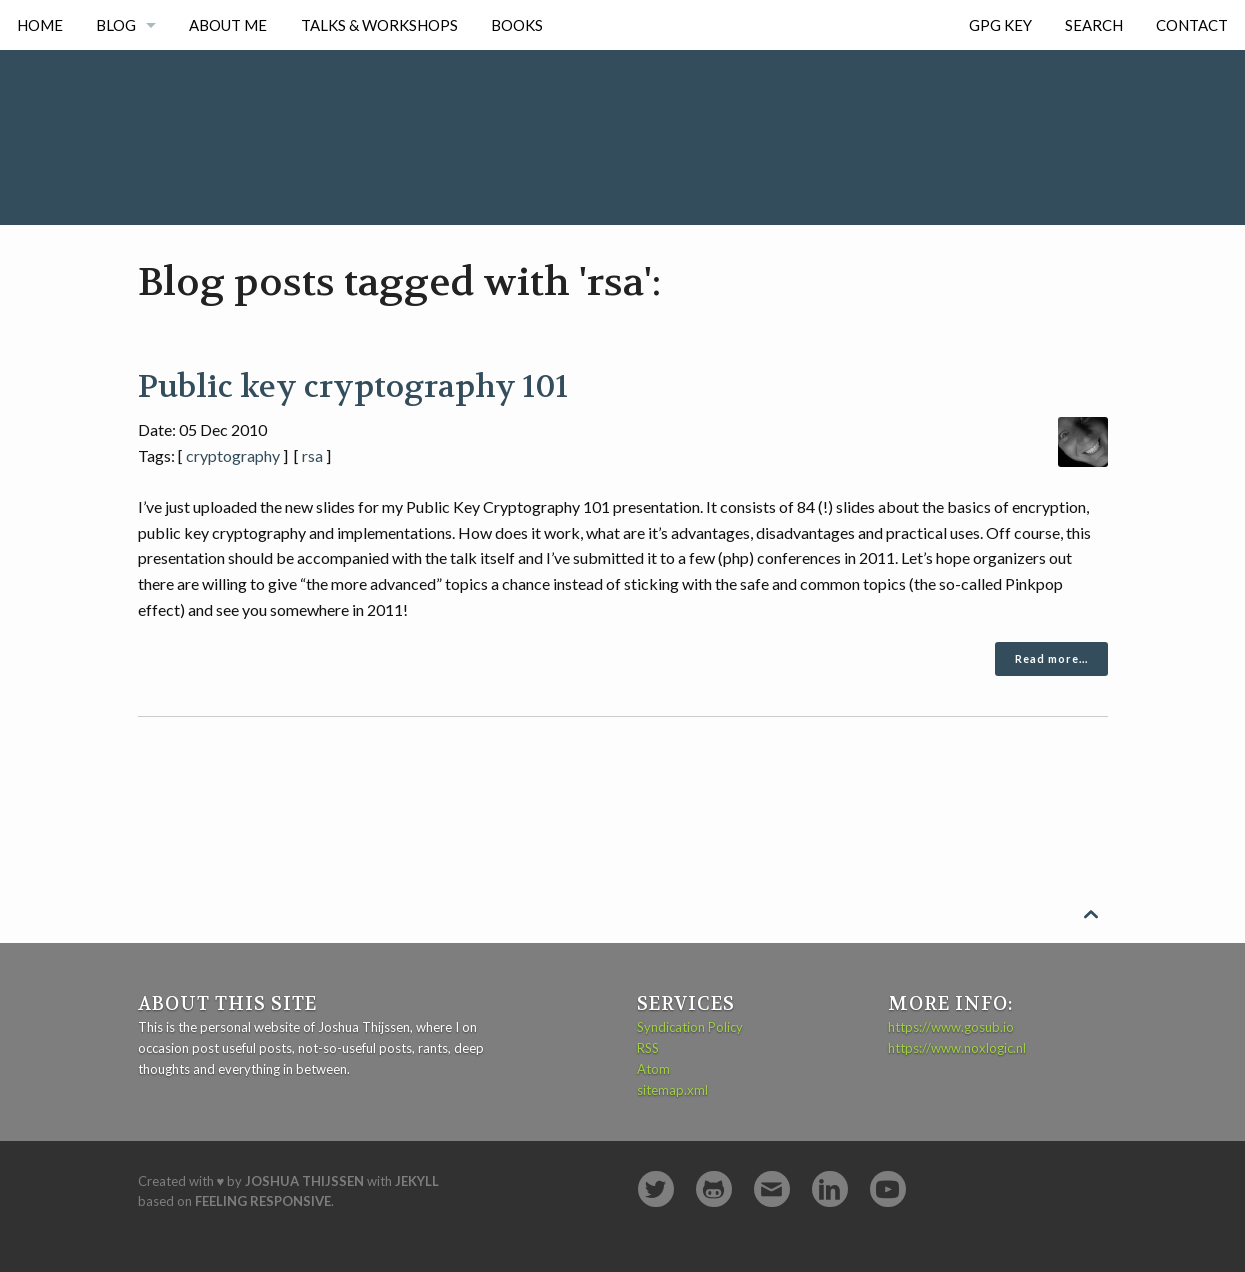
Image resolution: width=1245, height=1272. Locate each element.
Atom (653, 1069)
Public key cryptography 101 (353, 387)
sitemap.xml (672, 1090)
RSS (648, 1048)
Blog (116, 25)
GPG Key (1000, 25)
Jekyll (417, 1181)
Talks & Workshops (379, 25)
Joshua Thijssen (304, 1181)
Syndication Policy (690, 1027)
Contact (1192, 25)
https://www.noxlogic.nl (957, 1048)
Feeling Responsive (263, 1201)
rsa (312, 455)
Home (40, 25)
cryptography (233, 455)
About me (228, 25)
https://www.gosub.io (951, 1027)
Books (517, 25)
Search (1094, 25)
